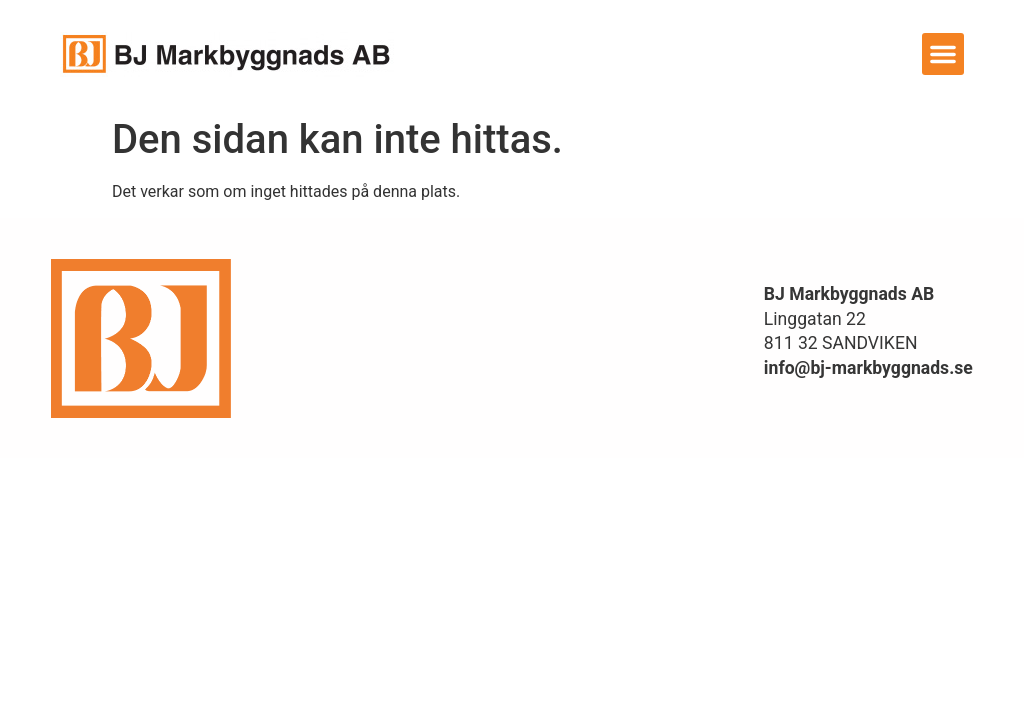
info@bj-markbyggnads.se (868, 368)
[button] (943, 54)
